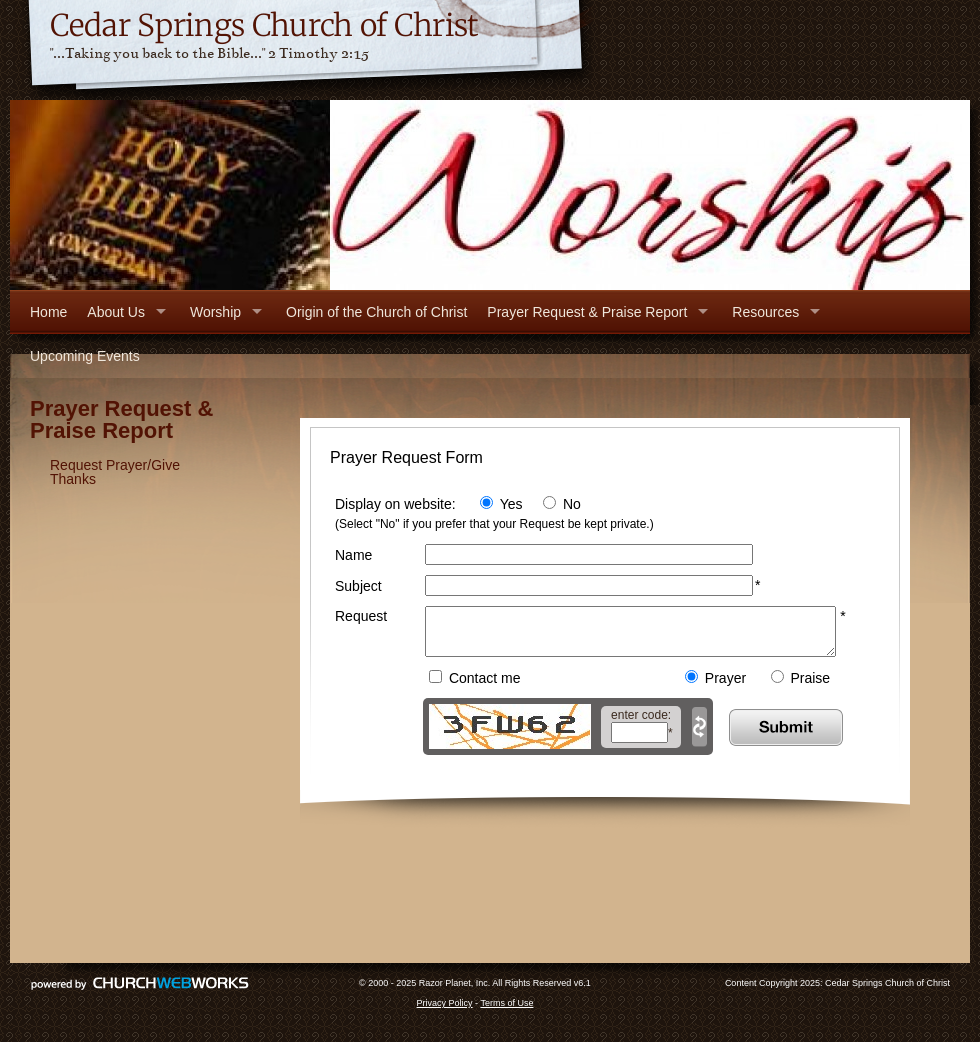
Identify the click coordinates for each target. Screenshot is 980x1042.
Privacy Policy (445, 1012)
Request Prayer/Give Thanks (115, 472)
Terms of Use (506, 1012)
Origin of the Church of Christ (376, 312)
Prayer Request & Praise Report (587, 312)
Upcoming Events (85, 356)
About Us (116, 312)
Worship (215, 312)
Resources (765, 312)
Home (48, 312)
